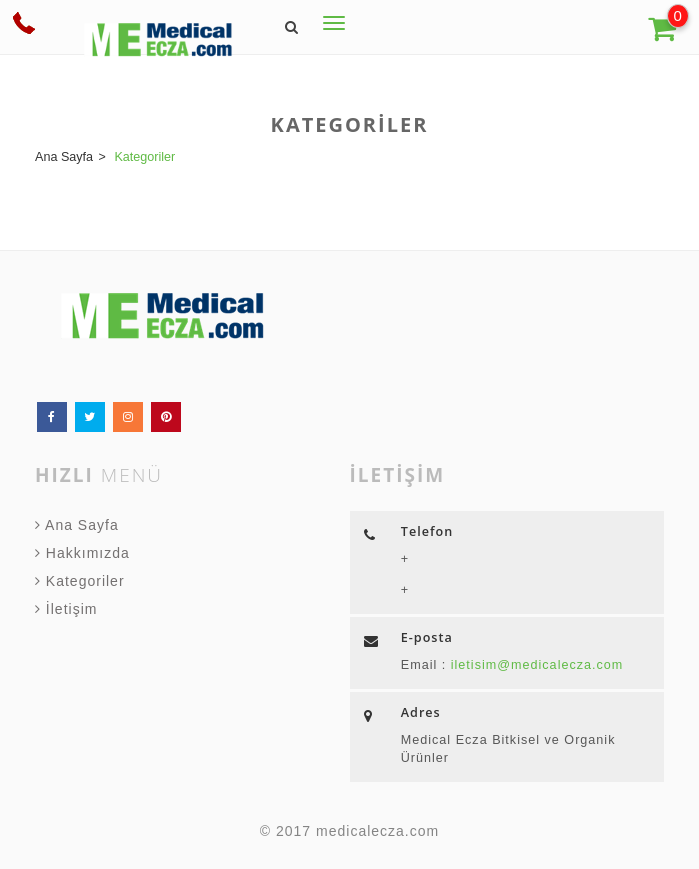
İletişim (66, 609)
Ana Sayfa (77, 525)
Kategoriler (80, 581)
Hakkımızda (82, 553)
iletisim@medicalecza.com (534, 665)
